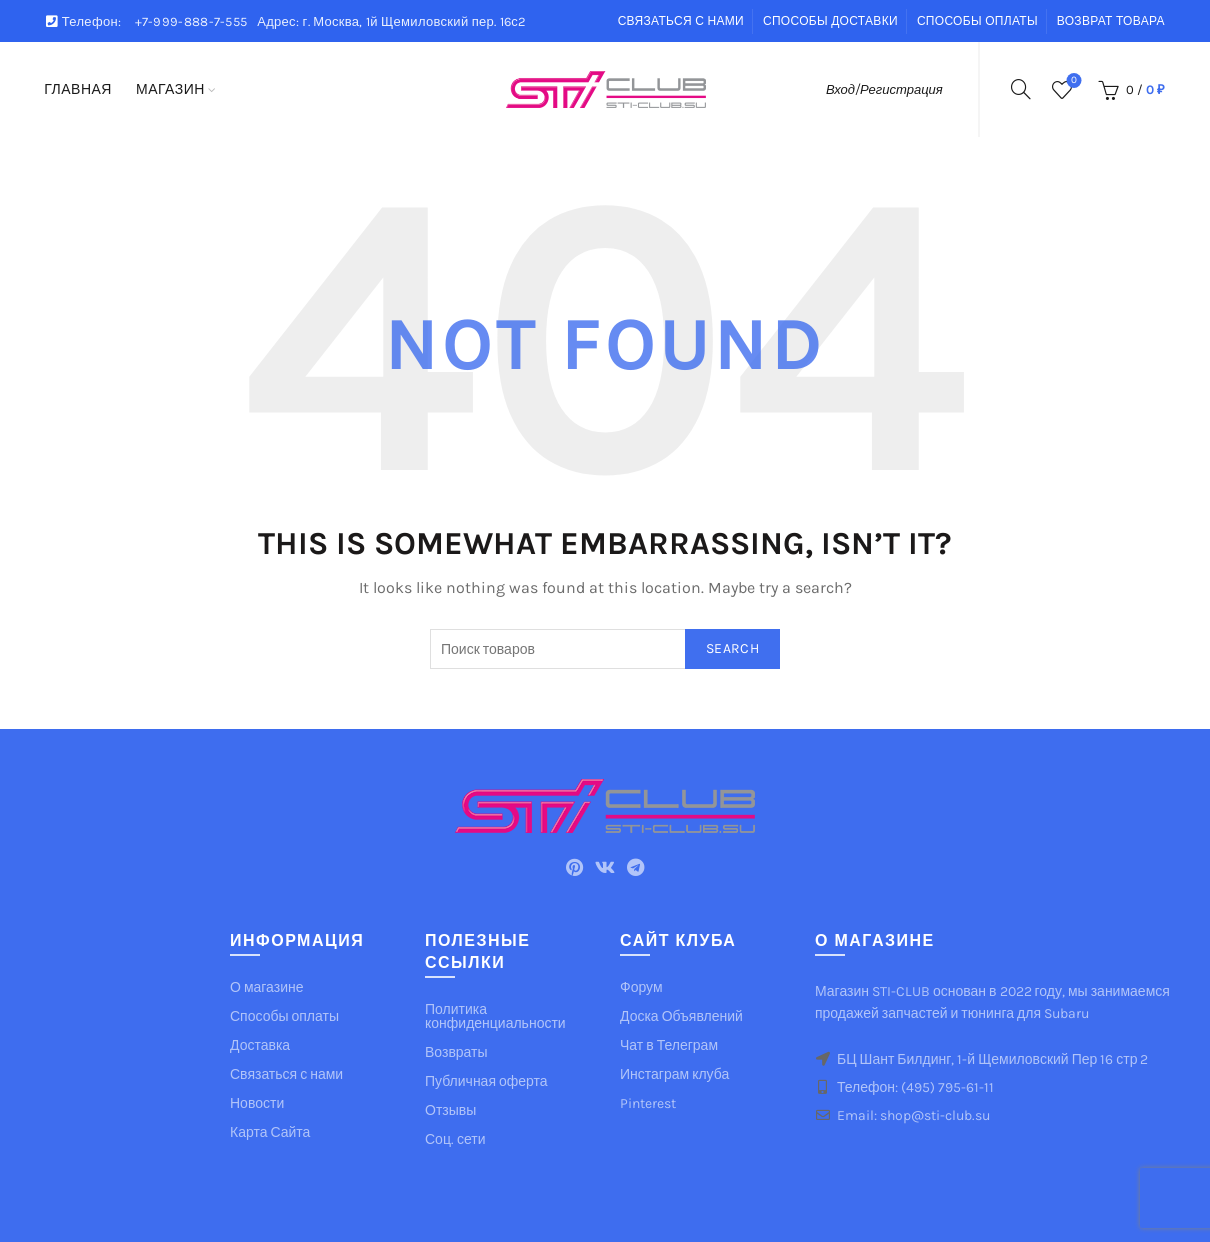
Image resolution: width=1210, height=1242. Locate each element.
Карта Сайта (270, 1132)
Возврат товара (1111, 21)
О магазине (267, 987)
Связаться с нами (681, 21)
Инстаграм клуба (674, 1074)
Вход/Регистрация (884, 89)
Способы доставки (830, 21)
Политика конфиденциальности (495, 1016)
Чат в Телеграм (669, 1045)
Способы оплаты (977, 21)
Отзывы (450, 1110)
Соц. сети (455, 1139)
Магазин (170, 89)
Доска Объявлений (681, 1016)
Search (732, 648)
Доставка (260, 1045)
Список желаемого (1071, 81)
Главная (78, 89)
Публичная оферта (486, 1081)
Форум (641, 987)
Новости (257, 1103)
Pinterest (648, 1103)
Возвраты (456, 1052)
